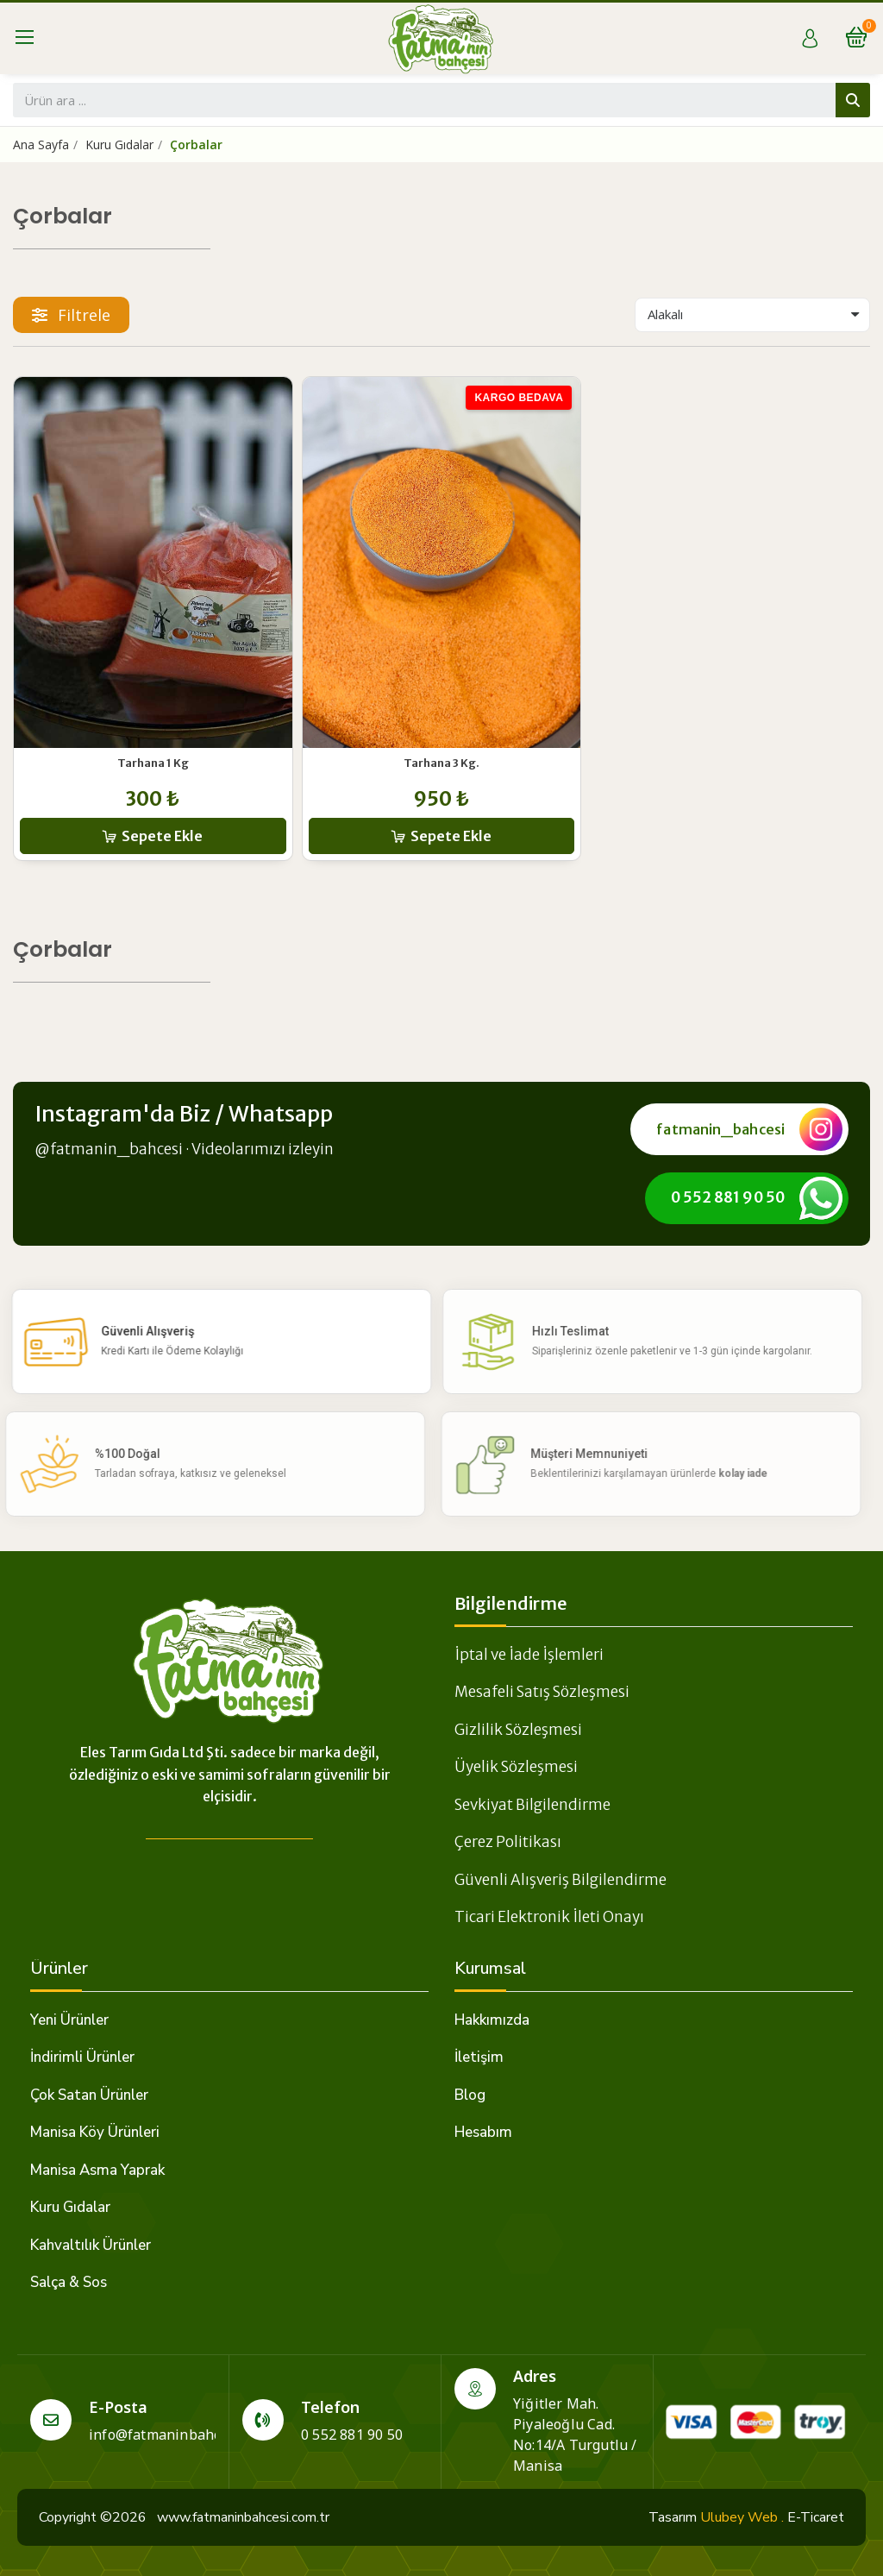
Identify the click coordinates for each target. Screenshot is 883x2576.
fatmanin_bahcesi (720, 1129)
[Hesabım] (809, 38)
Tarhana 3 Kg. (441, 763)
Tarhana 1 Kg (153, 763)
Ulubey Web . (742, 2517)
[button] (71, 315)
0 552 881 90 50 (728, 1197)
